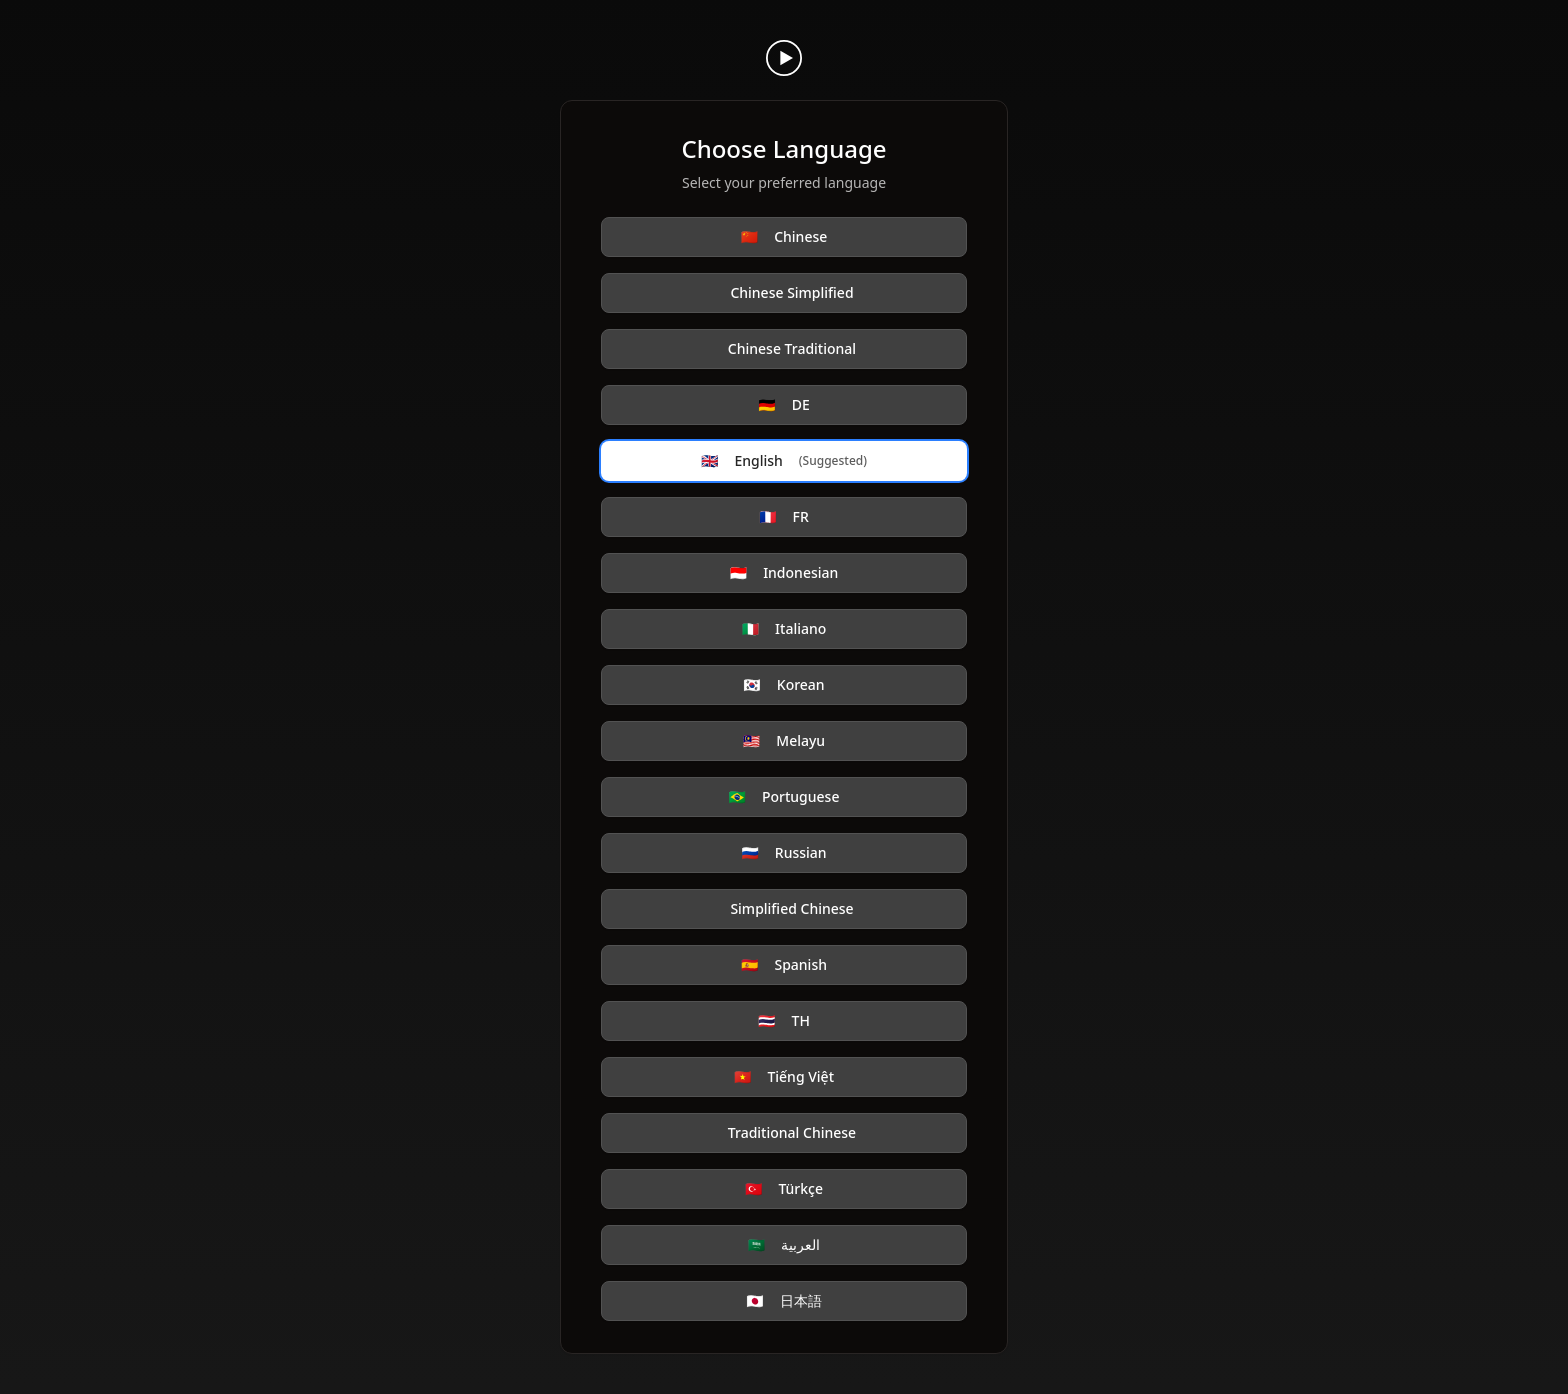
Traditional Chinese (792, 1132)
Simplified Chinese (791, 908)
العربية (784, 1245)
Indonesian (784, 573)
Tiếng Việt (784, 1077)
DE (783, 405)
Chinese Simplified (791, 292)
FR (784, 517)
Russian (783, 853)
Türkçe (784, 1189)
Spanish (784, 965)
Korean (783, 685)
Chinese (784, 237)
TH (784, 1021)
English (784, 461)
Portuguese (784, 797)
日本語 (783, 1301)
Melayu (784, 741)
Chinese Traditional (792, 348)
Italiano (784, 629)
